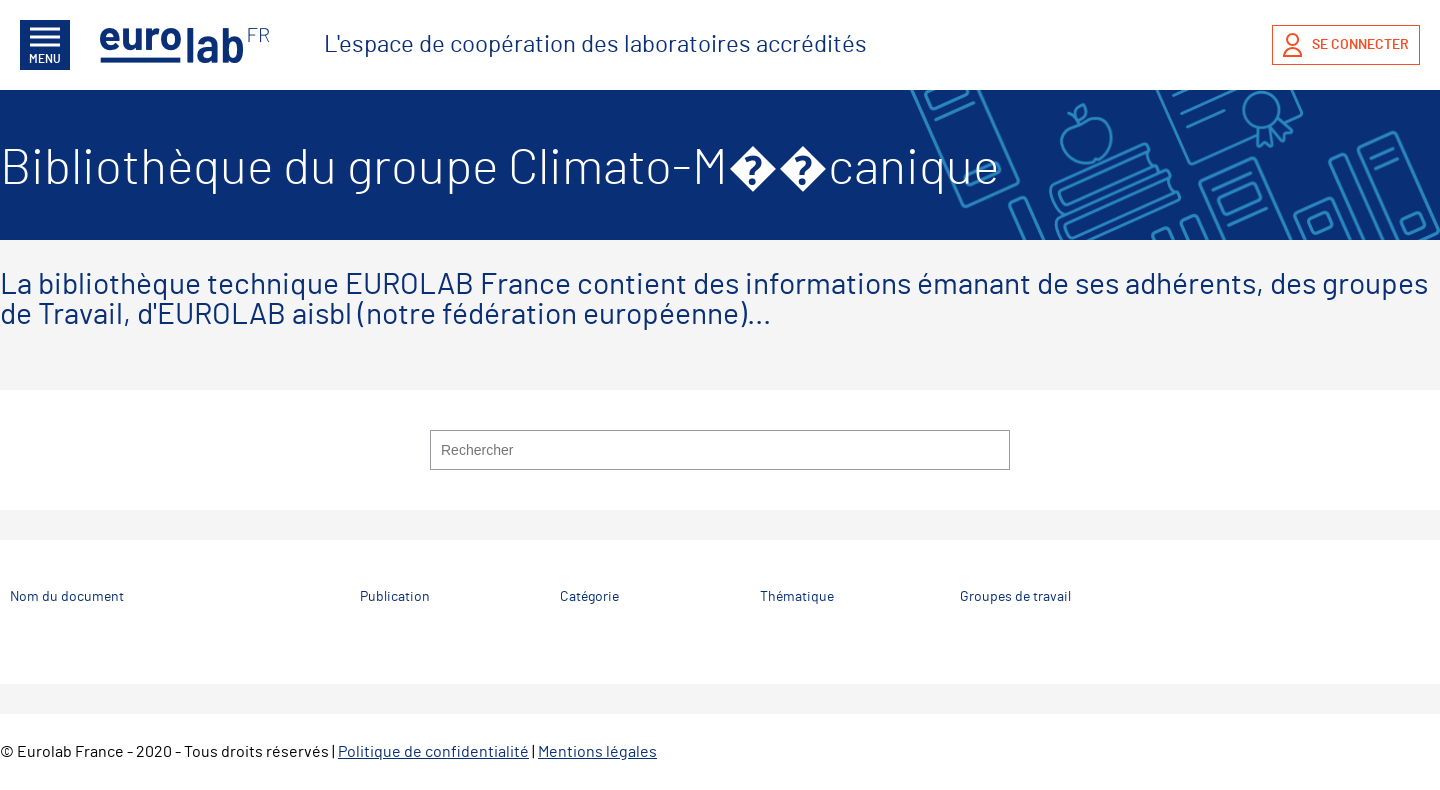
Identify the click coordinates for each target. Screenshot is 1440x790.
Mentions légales (597, 752)
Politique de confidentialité (433, 752)
